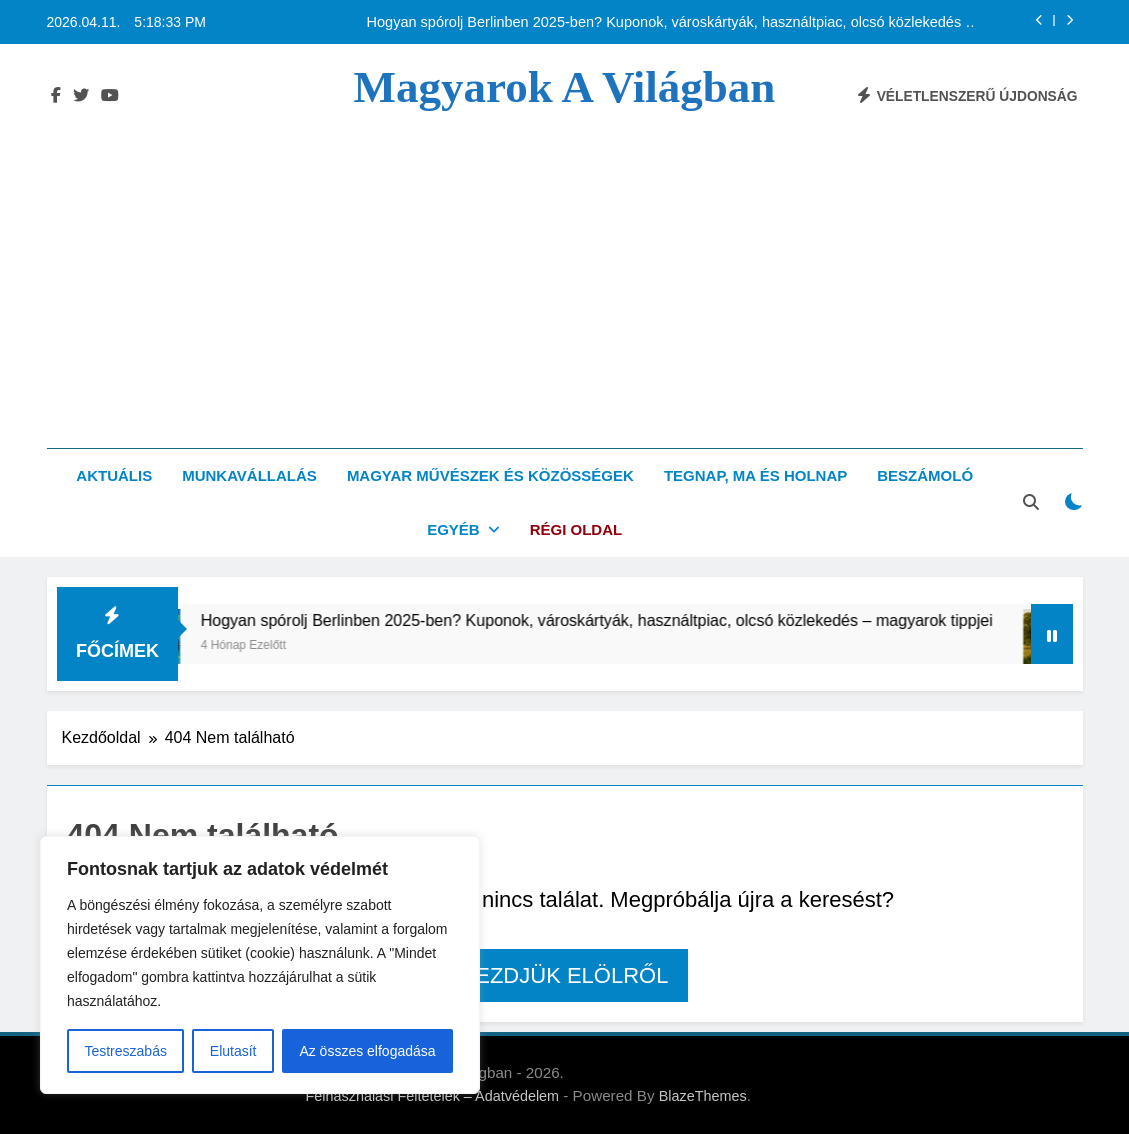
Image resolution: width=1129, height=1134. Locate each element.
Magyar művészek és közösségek (490, 475)
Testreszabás (125, 1051)
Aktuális (114, 475)
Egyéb (453, 529)
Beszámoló (925, 475)
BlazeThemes (703, 1096)
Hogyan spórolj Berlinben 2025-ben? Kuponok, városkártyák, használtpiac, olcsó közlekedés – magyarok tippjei (670, 22)
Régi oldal (576, 529)
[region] (260, 965)
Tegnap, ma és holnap (755, 475)
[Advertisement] (564, 263)
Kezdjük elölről (565, 975)
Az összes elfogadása (367, 1051)
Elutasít (233, 1051)
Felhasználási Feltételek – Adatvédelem (433, 1096)
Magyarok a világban (565, 87)
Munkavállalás (249, 475)
